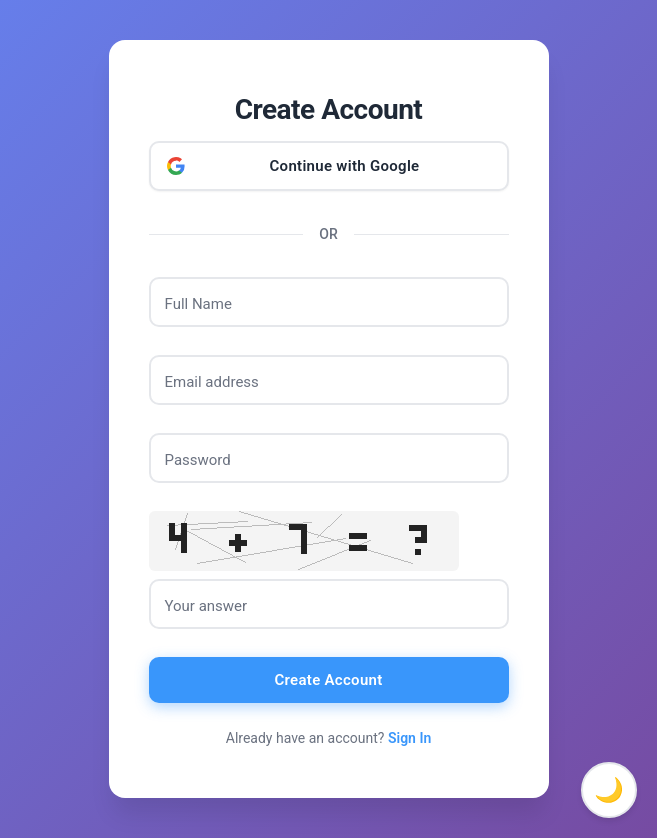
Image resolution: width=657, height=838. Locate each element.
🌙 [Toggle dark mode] (609, 790)
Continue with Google (345, 166)
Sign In (409, 738)
